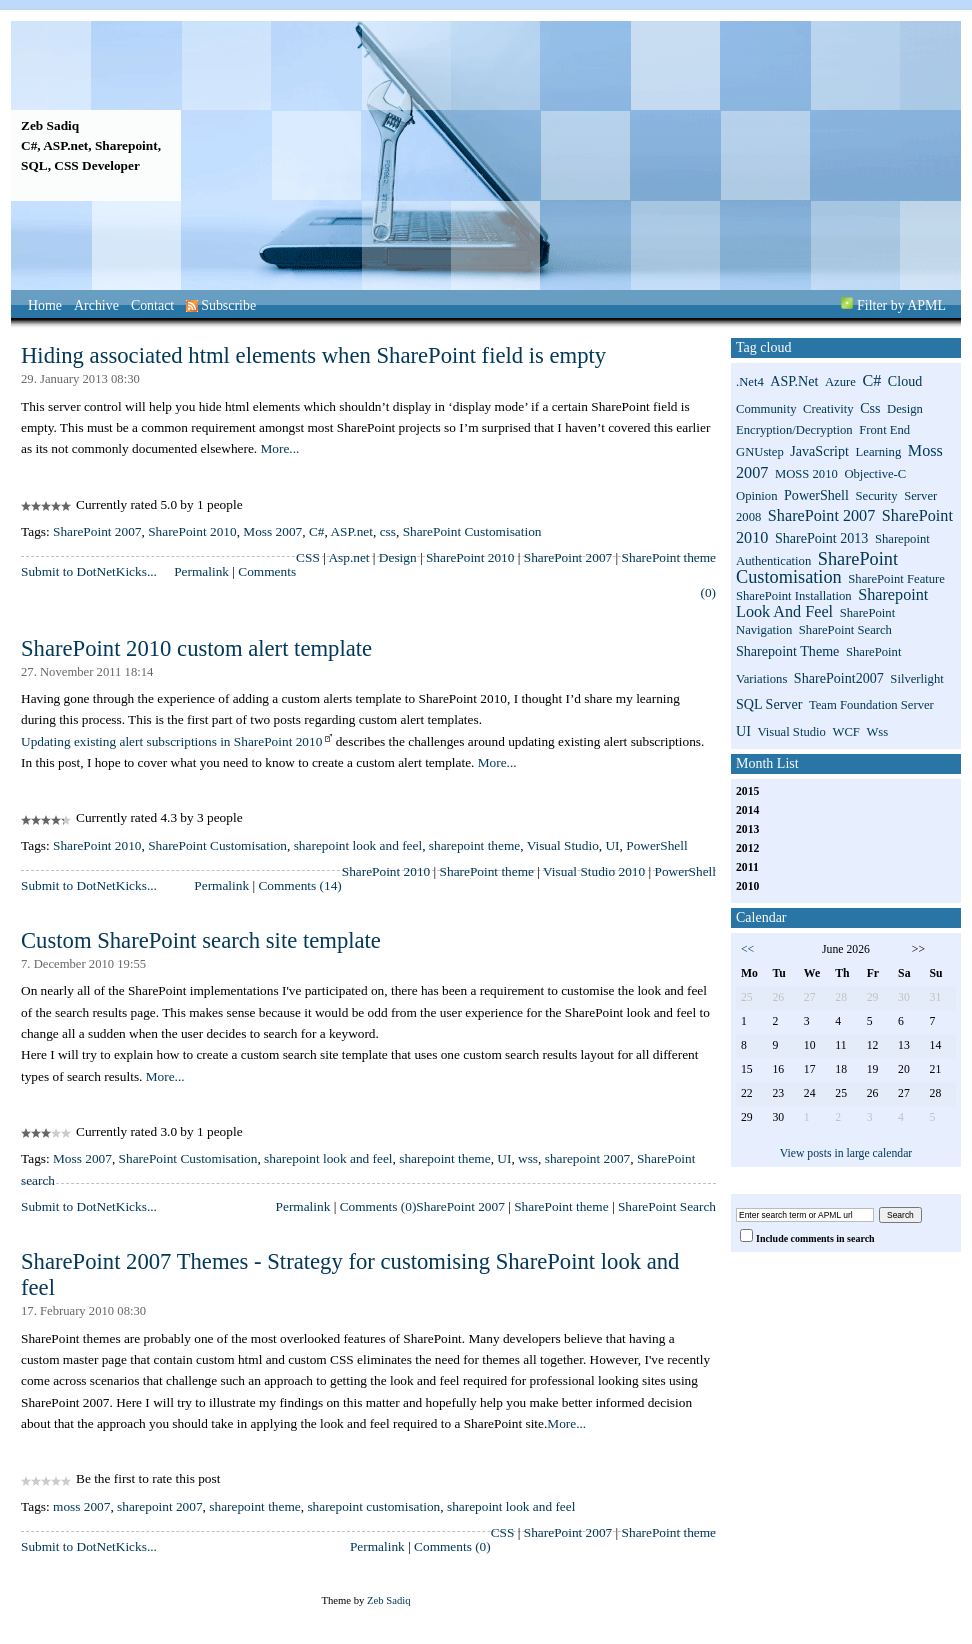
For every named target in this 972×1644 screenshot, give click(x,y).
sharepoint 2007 (588, 1158)
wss (528, 1158)
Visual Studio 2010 (594, 871)
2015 (747, 791)
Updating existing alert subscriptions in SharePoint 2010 (171, 741)
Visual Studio (563, 845)
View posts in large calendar (846, 1153)
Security (876, 496)
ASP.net (351, 531)
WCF (845, 732)
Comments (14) (299, 885)
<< (747, 949)
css (388, 531)
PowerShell (656, 845)
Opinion (757, 496)
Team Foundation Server (871, 705)
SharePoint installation (794, 596)
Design (398, 557)
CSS (308, 557)
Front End (884, 430)
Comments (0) (378, 1206)
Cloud (905, 381)
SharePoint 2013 (821, 538)
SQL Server (769, 704)
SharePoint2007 (839, 678)
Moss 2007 (272, 531)
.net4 (750, 382)
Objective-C (875, 474)
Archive (96, 305)
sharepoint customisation (373, 1506)
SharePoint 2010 (192, 531)
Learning (879, 452)
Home (45, 305)
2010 (747, 886)
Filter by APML (901, 305)
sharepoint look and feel (358, 845)
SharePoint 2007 (97, 531)
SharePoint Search (667, 1206)
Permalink (201, 571)
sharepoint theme (474, 845)
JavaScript (819, 451)
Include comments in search (815, 1238)
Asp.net (348, 557)
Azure (840, 382)
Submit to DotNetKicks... (89, 571)
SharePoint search (845, 630)
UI (612, 845)
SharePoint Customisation (472, 531)
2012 (747, 848)
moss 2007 (81, 1506)
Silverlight (916, 679)
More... (279, 448)
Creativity (828, 409)
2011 (747, 867)
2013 (747, 829)
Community (766, 409)
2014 (747, 810)
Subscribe (221, 305)
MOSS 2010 (806, 474)
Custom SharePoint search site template (201, 940)
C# (317, 531)
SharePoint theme (669, 557)
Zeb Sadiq (50, 125)
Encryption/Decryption (794, 430)
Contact (152, 305)
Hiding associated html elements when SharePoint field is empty (313, 355)
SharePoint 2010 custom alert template (196, 648)
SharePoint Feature (896, 579)
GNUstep (760, 452)
